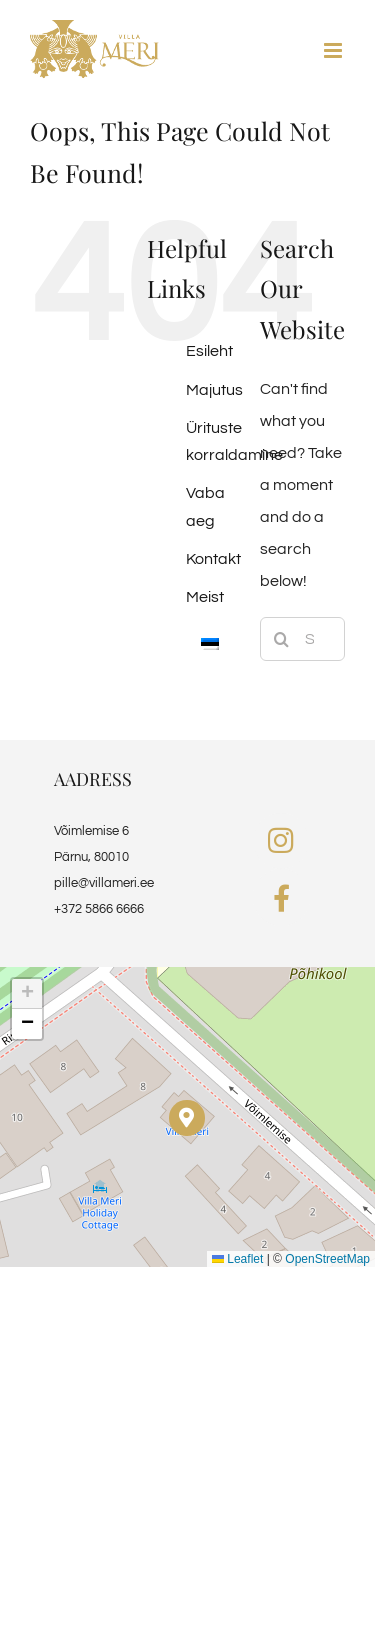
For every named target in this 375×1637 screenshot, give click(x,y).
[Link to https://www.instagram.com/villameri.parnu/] (281, 841)
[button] (186, 1117)
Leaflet (237, 1259)
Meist (205, 597)
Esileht (209, 351)
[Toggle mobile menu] (334, 50)
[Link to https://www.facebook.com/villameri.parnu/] (281, 897)
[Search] (282, 639)
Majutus (214, 390)
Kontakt (213, 559)
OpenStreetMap (327, 1259)
